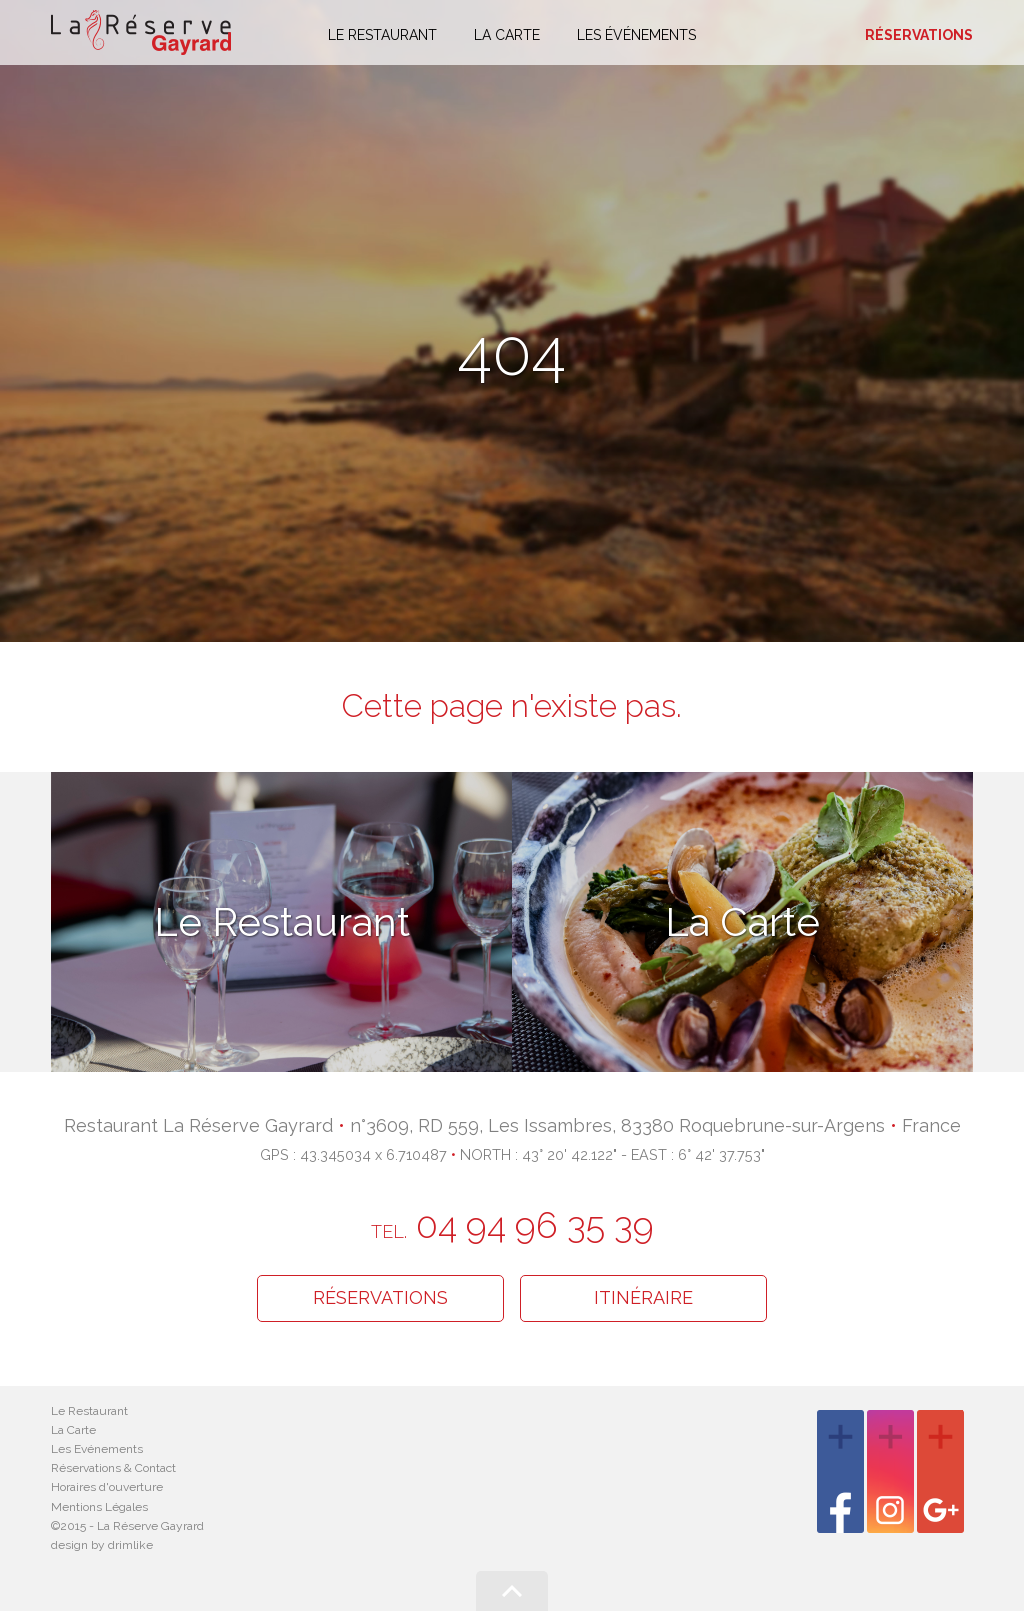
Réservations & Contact (113, 1468)
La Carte (73, 1430)
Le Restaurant (89, 1411)
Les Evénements (97, 1449)
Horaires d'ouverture (107, 1487)
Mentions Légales (99, 1507)
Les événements (636, 35)
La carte (507, 35)
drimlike (130, 1545)
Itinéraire (643, 1297)
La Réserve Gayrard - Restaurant (141, 32)
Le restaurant (382, 35)
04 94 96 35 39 (512, 1225)
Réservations (919, 35)
